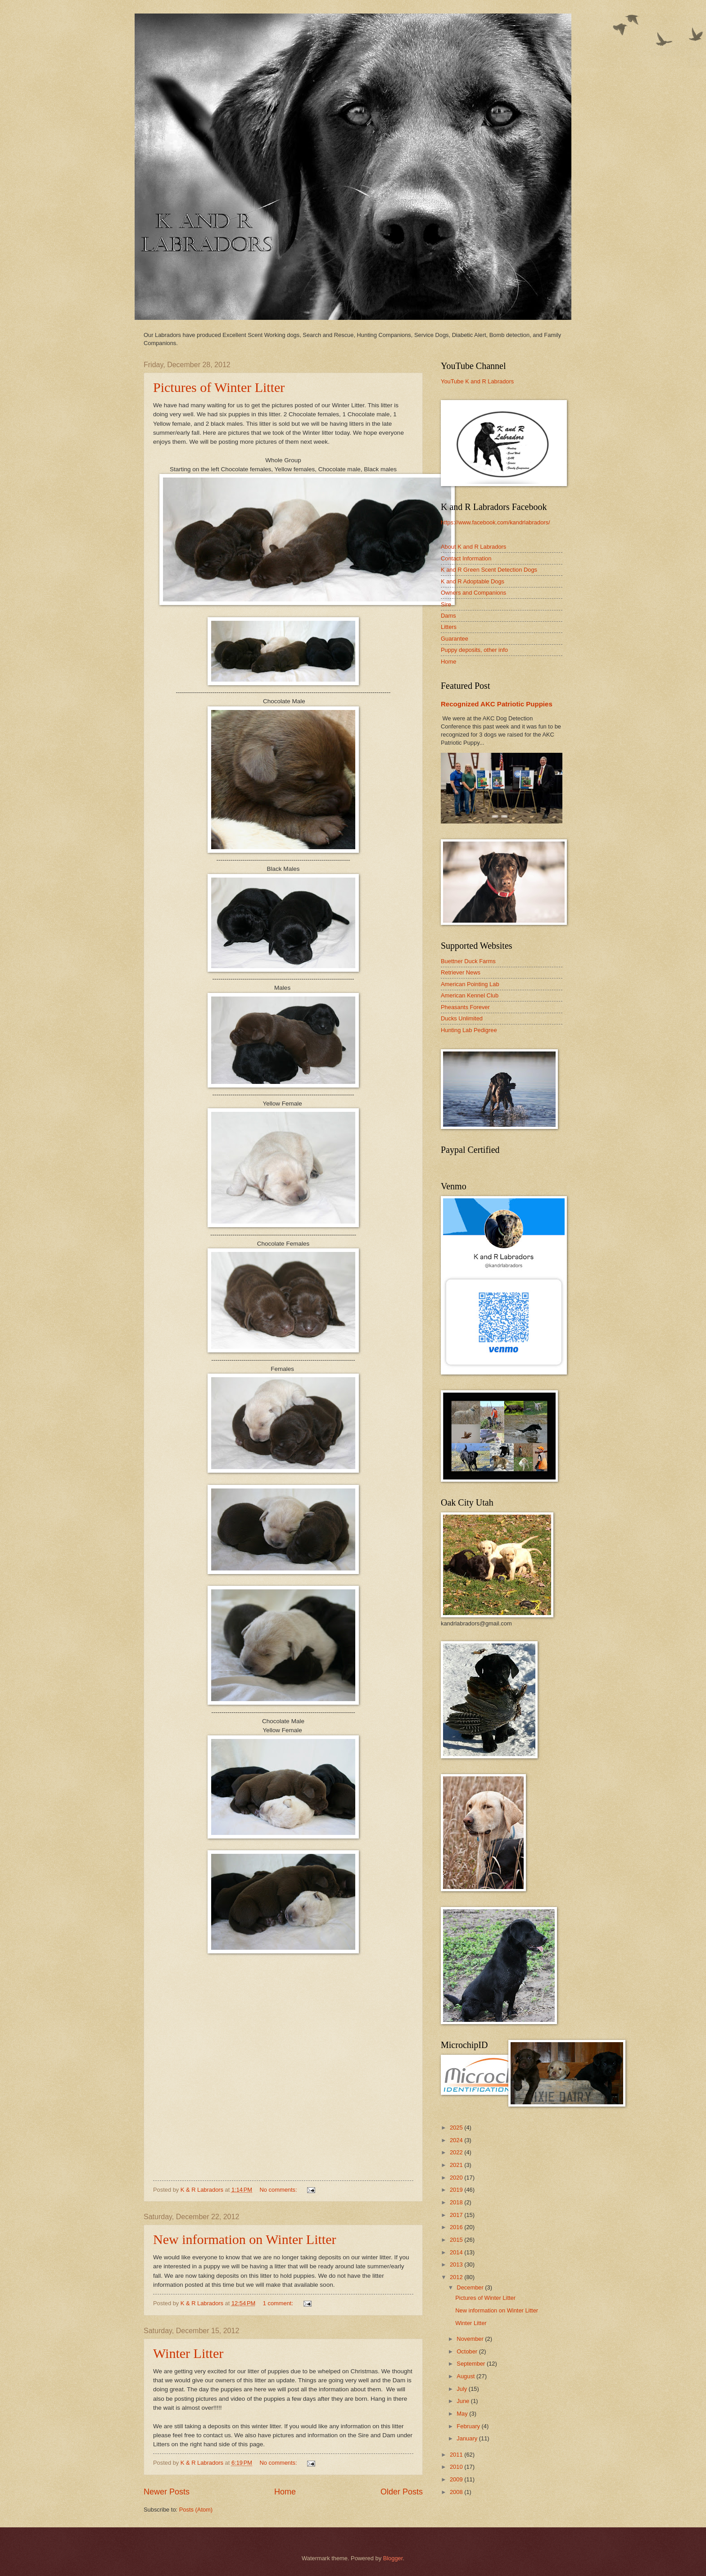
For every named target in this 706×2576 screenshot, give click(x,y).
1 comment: (279, 2303)
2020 (457, 2177)
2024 (457, 2140)
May (463, 2413)
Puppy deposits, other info (474, 649)
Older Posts (401, 2491)
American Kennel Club (469, 995)
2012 (457, 2277)
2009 (457, 2479)
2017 (457, 2215)
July (462, 2388)
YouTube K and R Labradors (477, 381)
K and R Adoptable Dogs (472, 581)
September (472, 2363)
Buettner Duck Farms (468, 961)
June (464, 2401)
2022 (457, 2152)
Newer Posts (167, 2491)
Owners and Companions (473, 592)
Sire (446, 604)
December (471, 2287)
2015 (457, 2239)
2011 (457, 2454)
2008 (457, 2492)
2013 (457, 2264)
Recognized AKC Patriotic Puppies (496, 704)
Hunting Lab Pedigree (469, 1030)
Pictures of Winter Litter (219, 387)
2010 (457, 2466)
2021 (457, 2165)
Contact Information (466, 558)
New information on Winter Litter (244, 2239)
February (469, 2426)
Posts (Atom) (196, 2509)
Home (285, 2491)
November (471, 2338)
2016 (457, 2227)
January (468, 2438)
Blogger (393, 2558)
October (468, 2351)
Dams (448, 615)
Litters (449, 627)
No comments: (279, 2189)
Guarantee (454, 638)
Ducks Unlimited (462, 1018)
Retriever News (460, 972)
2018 (457, 2202)
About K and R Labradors (473, 546)
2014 (457, 2252)
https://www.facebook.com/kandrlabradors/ (495, 522)
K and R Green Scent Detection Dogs (489, 569)
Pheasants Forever (465, 1007)
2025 (457, 2127)
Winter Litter (188, 2353)
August (466, 2376)
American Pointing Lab (470, 984)
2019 (457, 2189)
